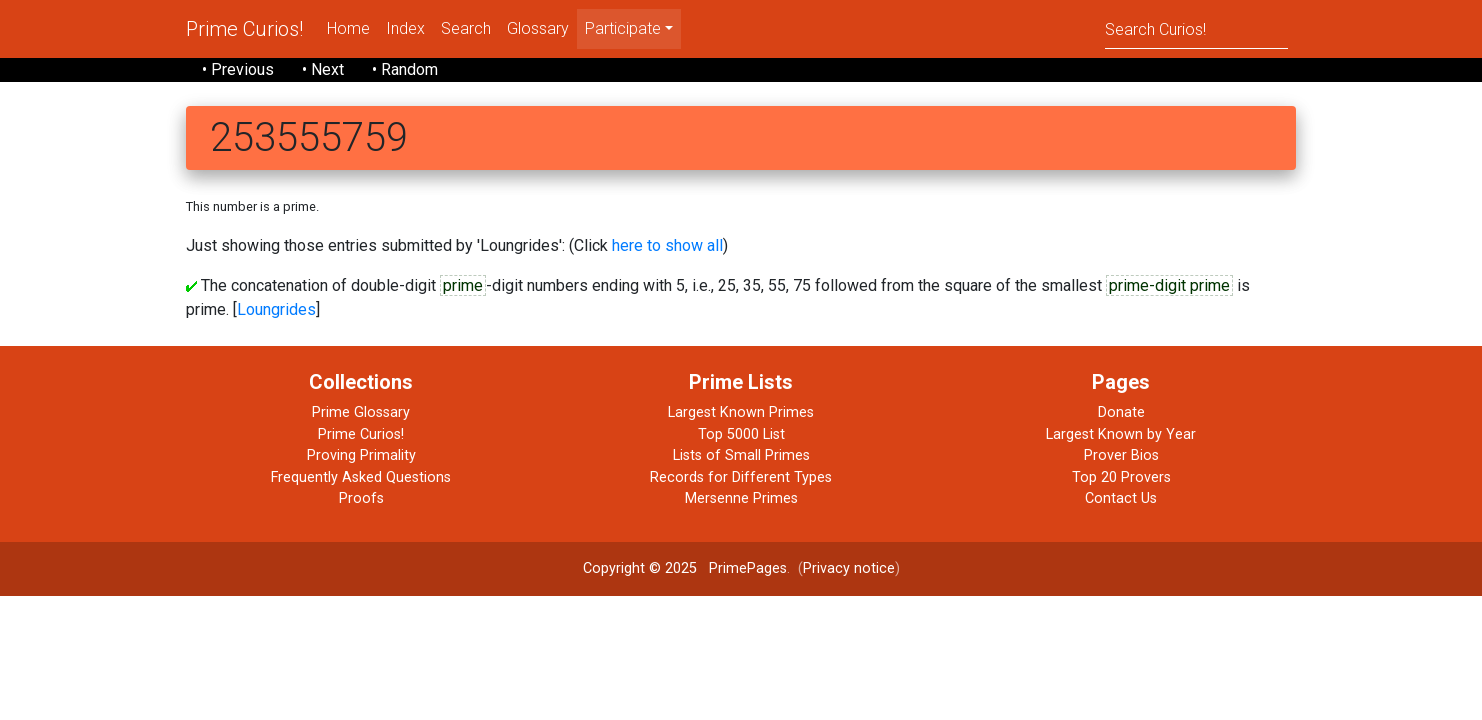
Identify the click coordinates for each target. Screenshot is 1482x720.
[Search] (1196, 28)
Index (405, 28)
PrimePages (748, 568)
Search (466, 28)
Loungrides (276, 309)
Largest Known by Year (1121, 434)
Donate (1121, 412)
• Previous (238, 69)
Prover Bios (1121, 455)
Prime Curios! (244, 29)
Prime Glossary (361, 412)
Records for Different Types (741, 477)
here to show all (667, 245)
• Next (323, 69)
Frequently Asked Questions (361, 477)
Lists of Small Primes (741, 455)
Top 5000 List (741, 434)
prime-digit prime (1169, 285)
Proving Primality (361, 455)
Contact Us (1121, 498)
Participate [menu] (623, 28)
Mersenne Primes (741, 498)
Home (348, 28)
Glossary (538, 28)
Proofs (361, 498)
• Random (405, 69)
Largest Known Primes (741, 412)
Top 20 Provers (1121, 477)
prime (463, 285)
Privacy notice (849, 568)
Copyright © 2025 (640, 568)
